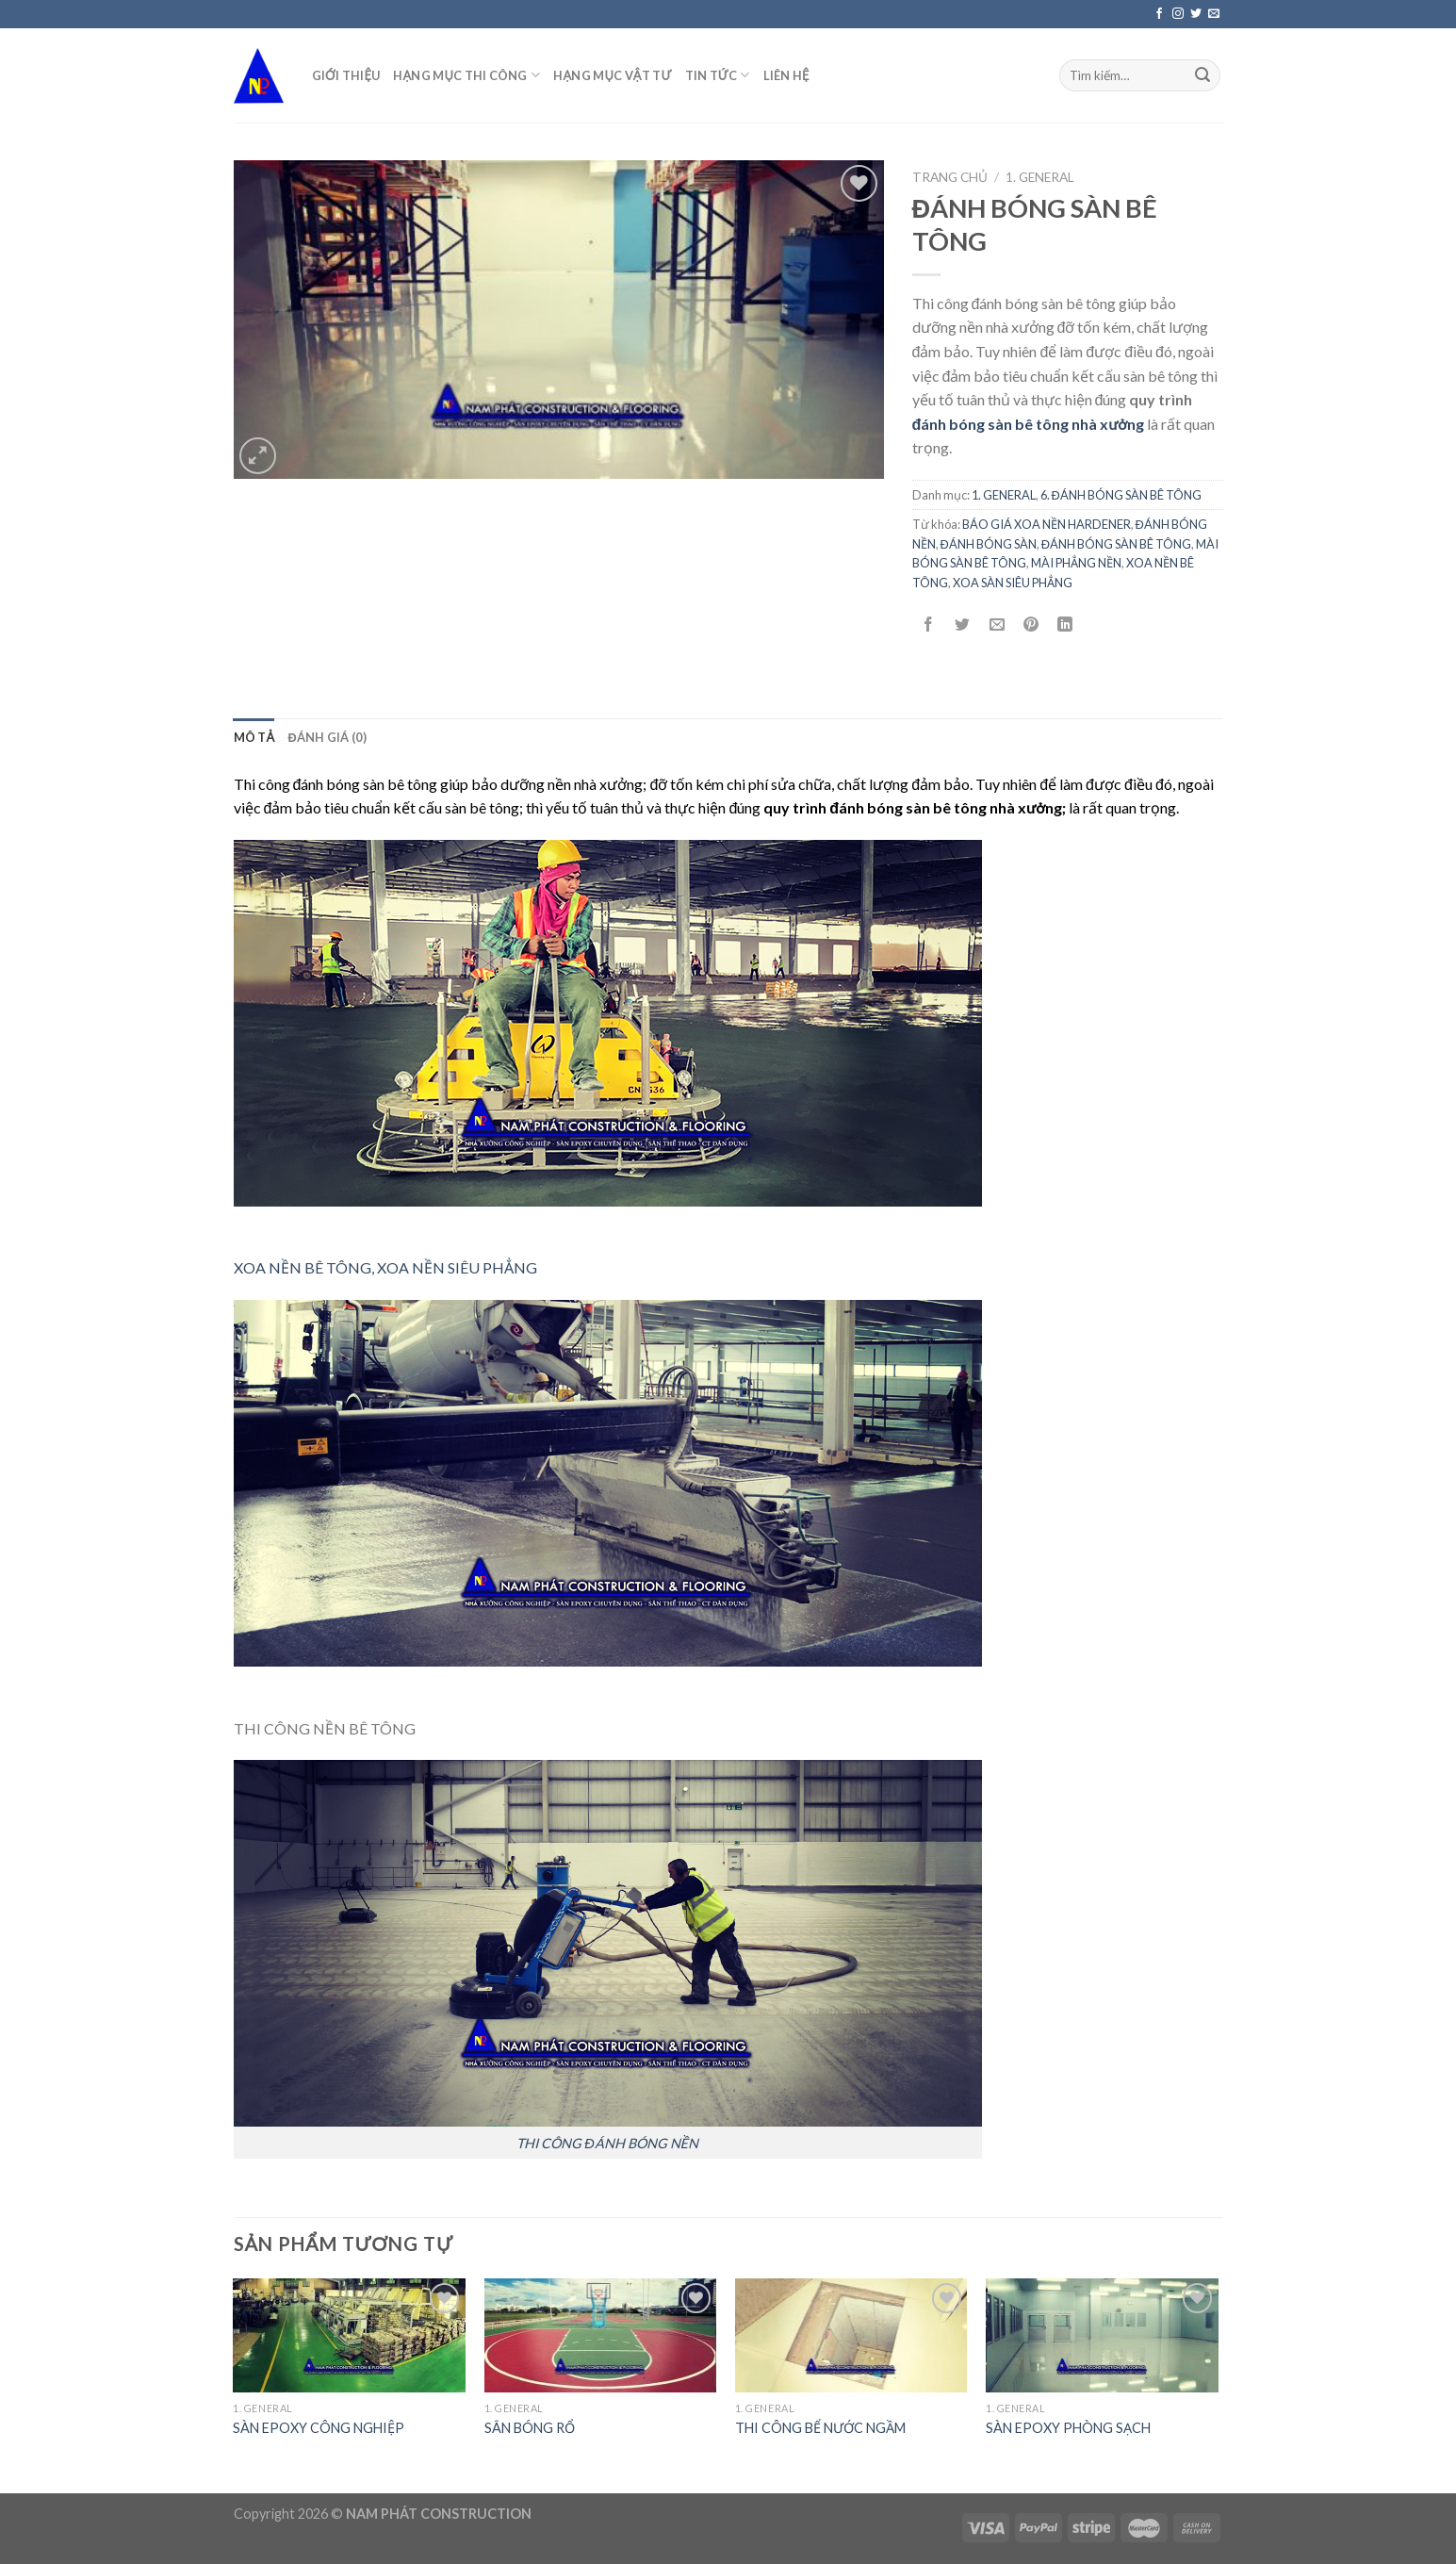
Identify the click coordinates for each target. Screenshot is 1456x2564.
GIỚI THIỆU (346, 75)
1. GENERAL (1040, 177)
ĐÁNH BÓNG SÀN (989, 543)
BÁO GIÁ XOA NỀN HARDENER (1046, 524)
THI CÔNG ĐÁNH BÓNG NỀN (607, 2143)
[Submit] (1202, 75)
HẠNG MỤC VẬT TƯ (612, 75)
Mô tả (254, 737)
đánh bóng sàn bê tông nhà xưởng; (947, 807)
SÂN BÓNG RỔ (529, 2428)
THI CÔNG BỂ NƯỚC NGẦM (820, 2428)
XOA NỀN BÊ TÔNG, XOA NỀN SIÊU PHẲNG (385, 1267)
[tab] (254, 737)
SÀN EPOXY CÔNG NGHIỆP (318, 2428)
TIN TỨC (717, 75)
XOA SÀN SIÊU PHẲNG (1012, 582)
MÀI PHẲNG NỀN (1076, 562)
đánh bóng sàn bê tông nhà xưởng (1028, 424)
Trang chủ (950, 177)
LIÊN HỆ (786, 75)
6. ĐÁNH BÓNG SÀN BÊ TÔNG (1121, 494)
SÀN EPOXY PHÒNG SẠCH (1068, 2428)
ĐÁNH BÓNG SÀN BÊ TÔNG (1116, 543)
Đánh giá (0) (326, 737)
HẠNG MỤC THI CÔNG (466, 75)
